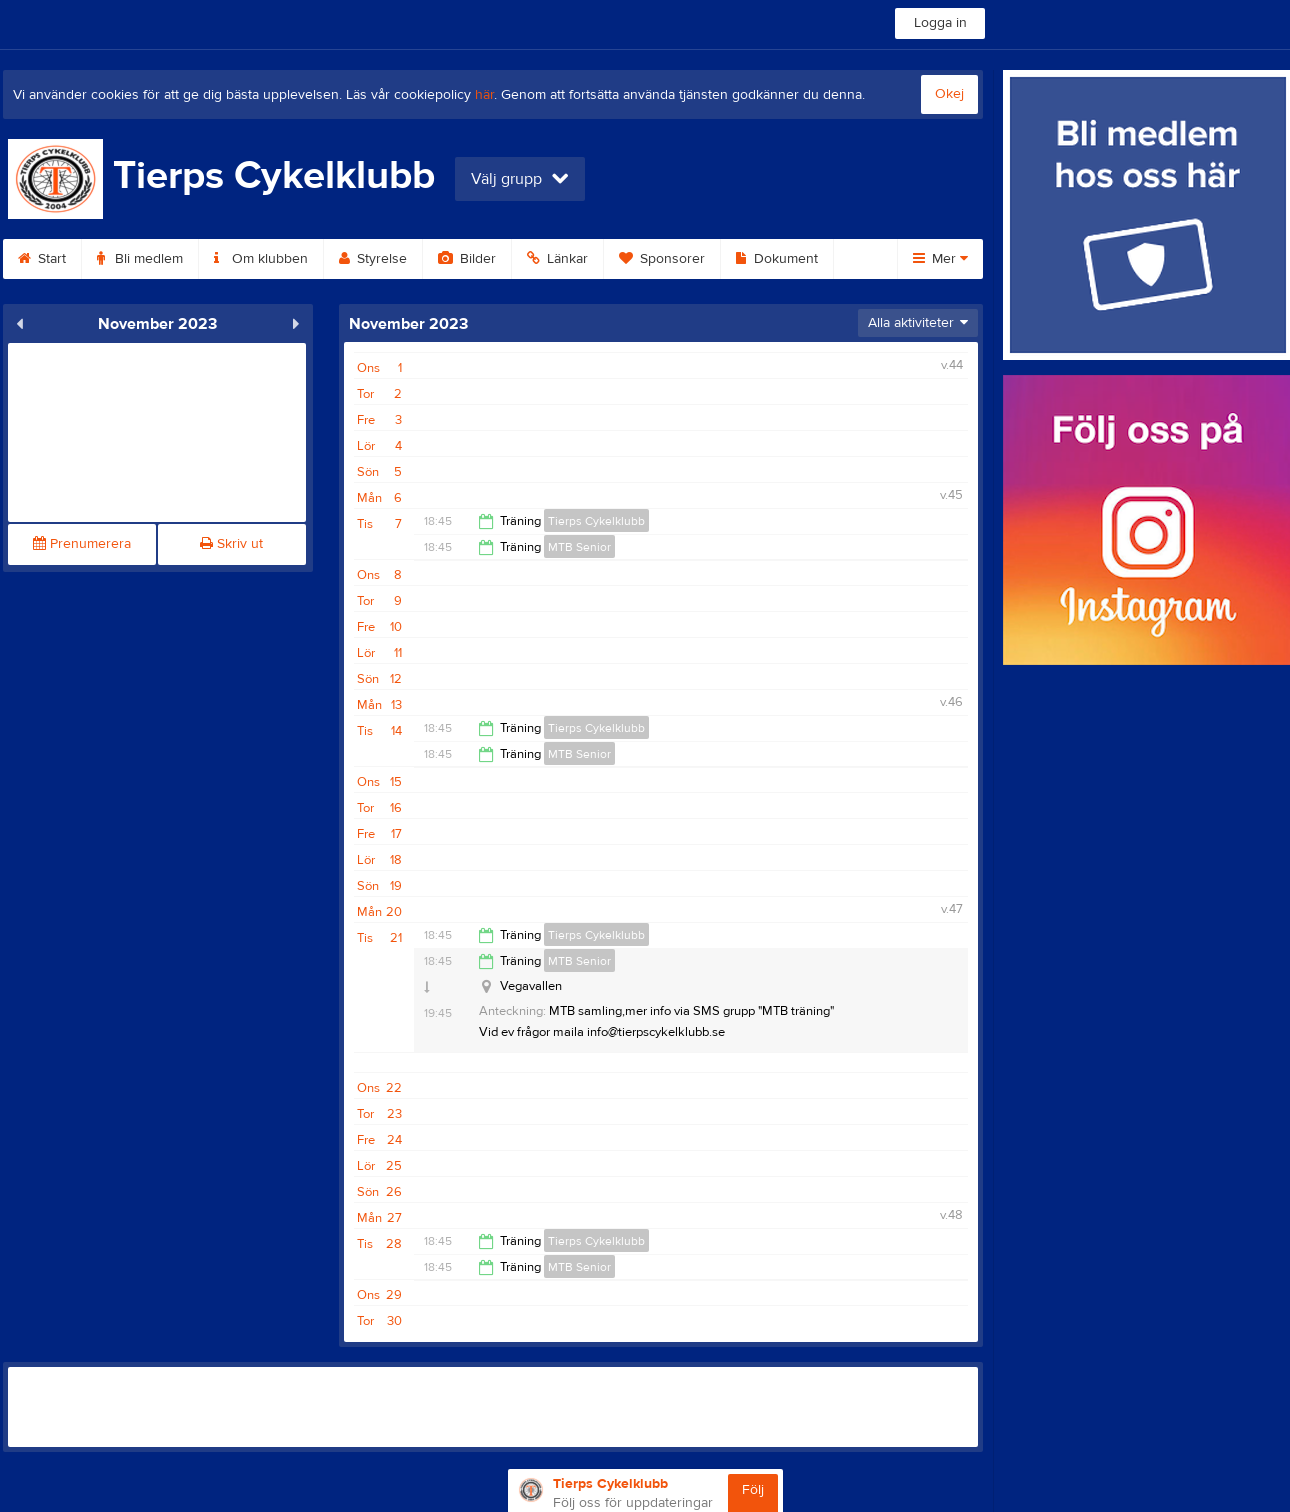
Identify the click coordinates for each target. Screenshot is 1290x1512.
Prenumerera (82, 544)
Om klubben (261, 259)
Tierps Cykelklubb (596, 521)
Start (42, 259)
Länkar (557, 259)
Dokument (777, 259)
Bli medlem (140, 259)
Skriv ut (231, 544)
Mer (940, 259)
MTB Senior (579, 547)
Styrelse (373, 259)
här (484, 95)
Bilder (467, 259)
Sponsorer (662, 259)
